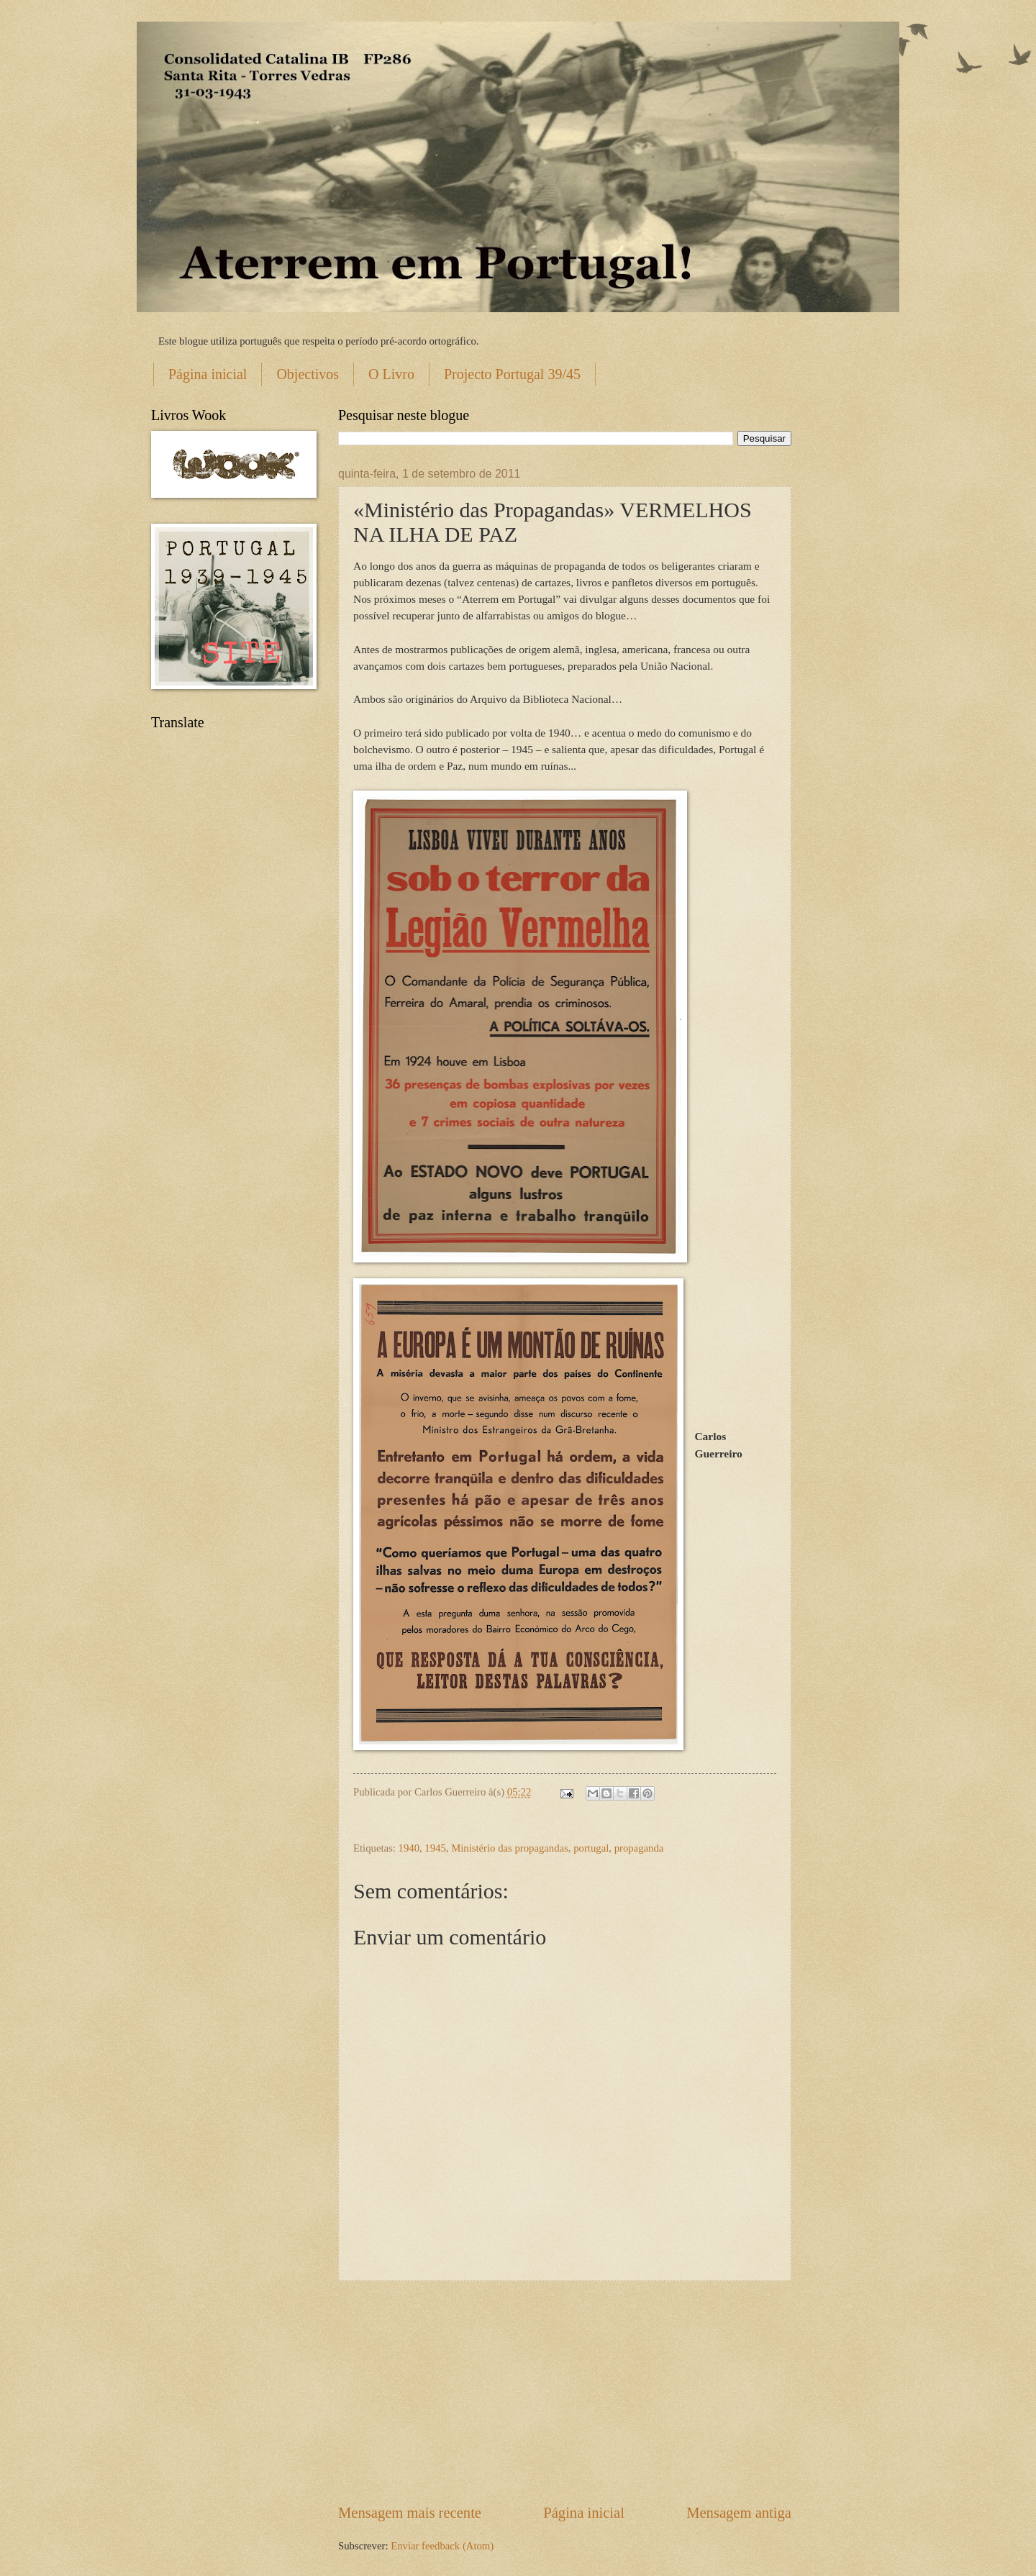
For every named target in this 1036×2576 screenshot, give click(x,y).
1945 (434, 1848)
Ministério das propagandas (509, 1848)
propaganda (639, 1848)
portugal (591, 1848)
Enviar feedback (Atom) (442, 2546)
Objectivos (307, 374)
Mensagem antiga (738, 2513)
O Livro (391, 374)
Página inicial (207, 374)
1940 (409, 1848)
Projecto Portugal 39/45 (512, 374)
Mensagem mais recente (409, 2513)
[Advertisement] (565, 2392)
